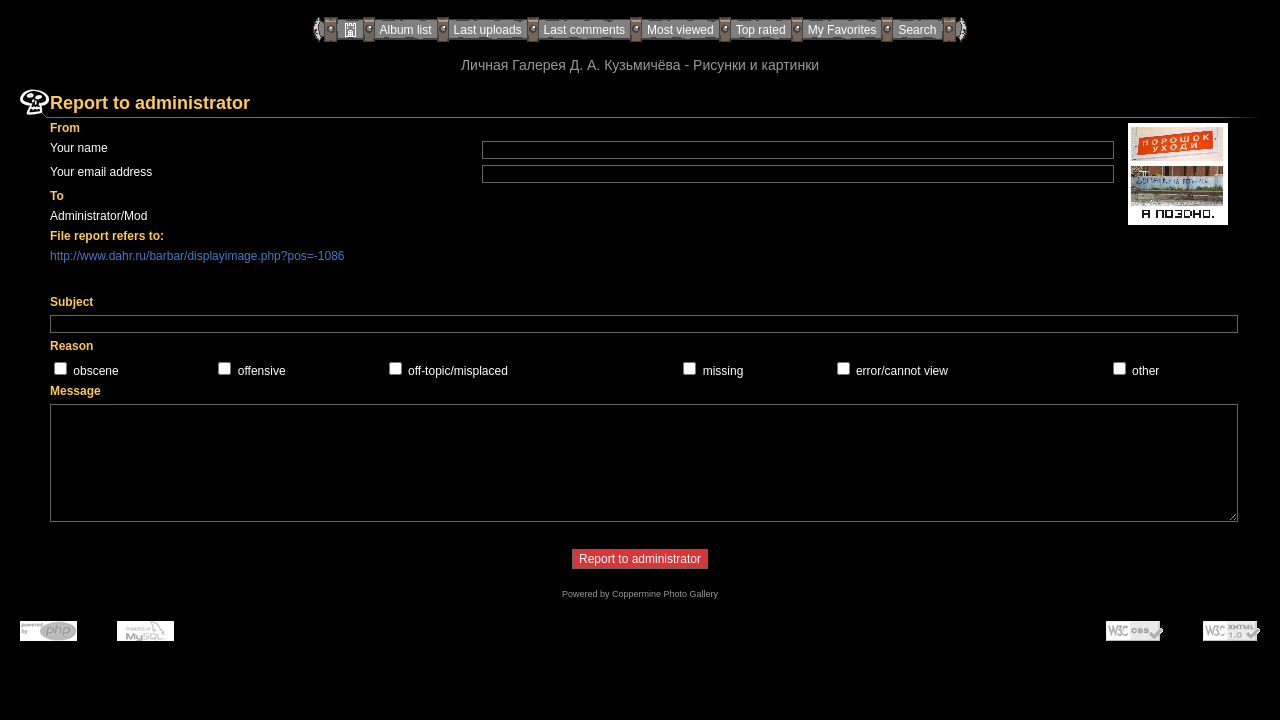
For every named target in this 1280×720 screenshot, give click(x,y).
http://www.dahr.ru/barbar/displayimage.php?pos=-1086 (197, 256)
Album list (406, 30)
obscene (95, 371)
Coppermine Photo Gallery (665, 594)
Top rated (761, 30)
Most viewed (680, 30)
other (1145, 371)
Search (917, 30)
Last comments (584, 30)
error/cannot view (902, 371)
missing (723, 371)
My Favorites (842, 30)
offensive (262, 371)
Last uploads (488, 30)
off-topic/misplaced (458, 371)
